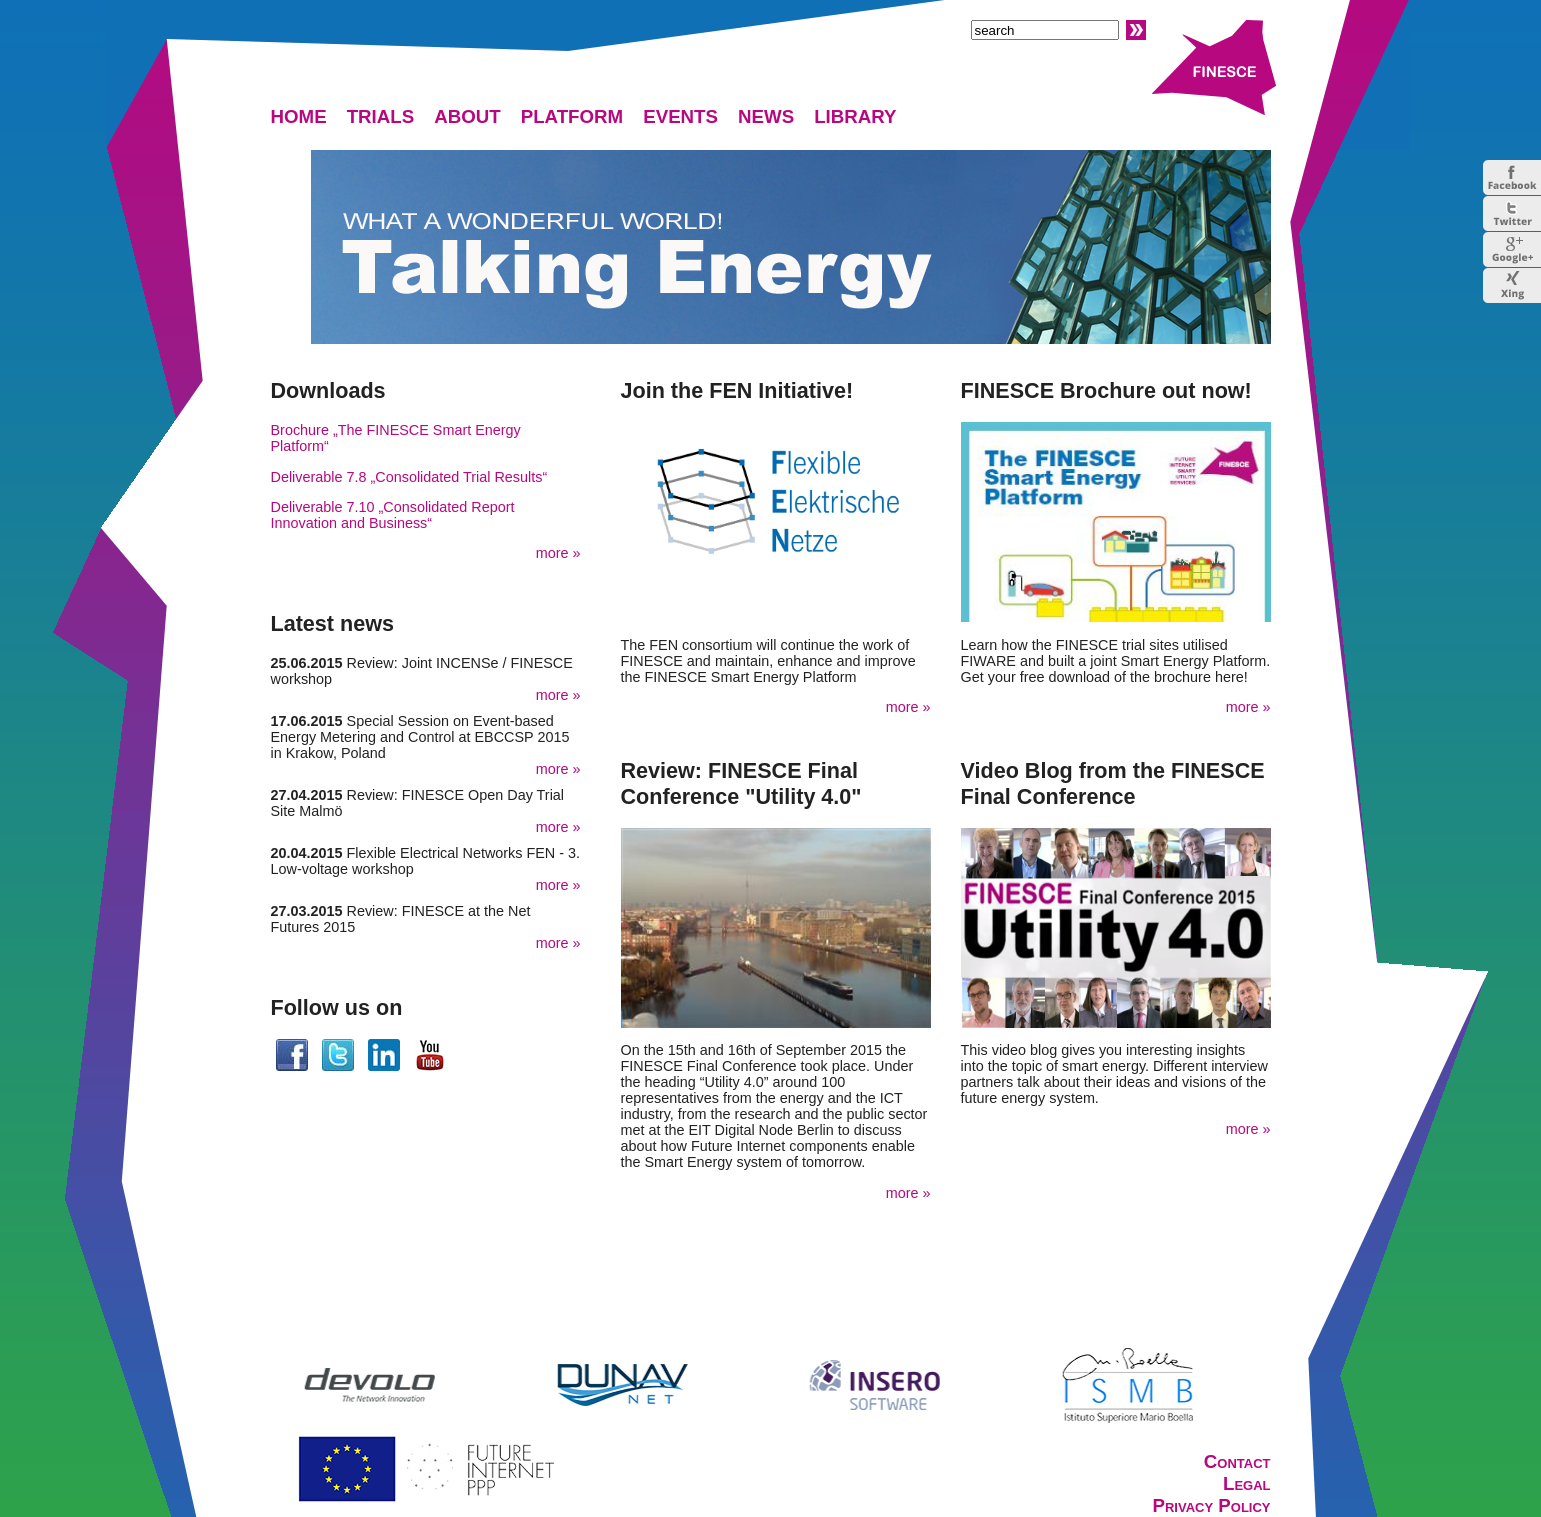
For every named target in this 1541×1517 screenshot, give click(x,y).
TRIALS (381, 116)
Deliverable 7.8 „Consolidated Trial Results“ (409, 477)
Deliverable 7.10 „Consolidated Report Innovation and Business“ (393, 515)
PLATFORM (572, 116)
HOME (299, 116)
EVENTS (680, 116)
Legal (1247, 1483)
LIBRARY (855, 116)
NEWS (766, 116)
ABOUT (467, 116)
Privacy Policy (1211, 1505)
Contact (1237, 1461)
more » (558, 553)
